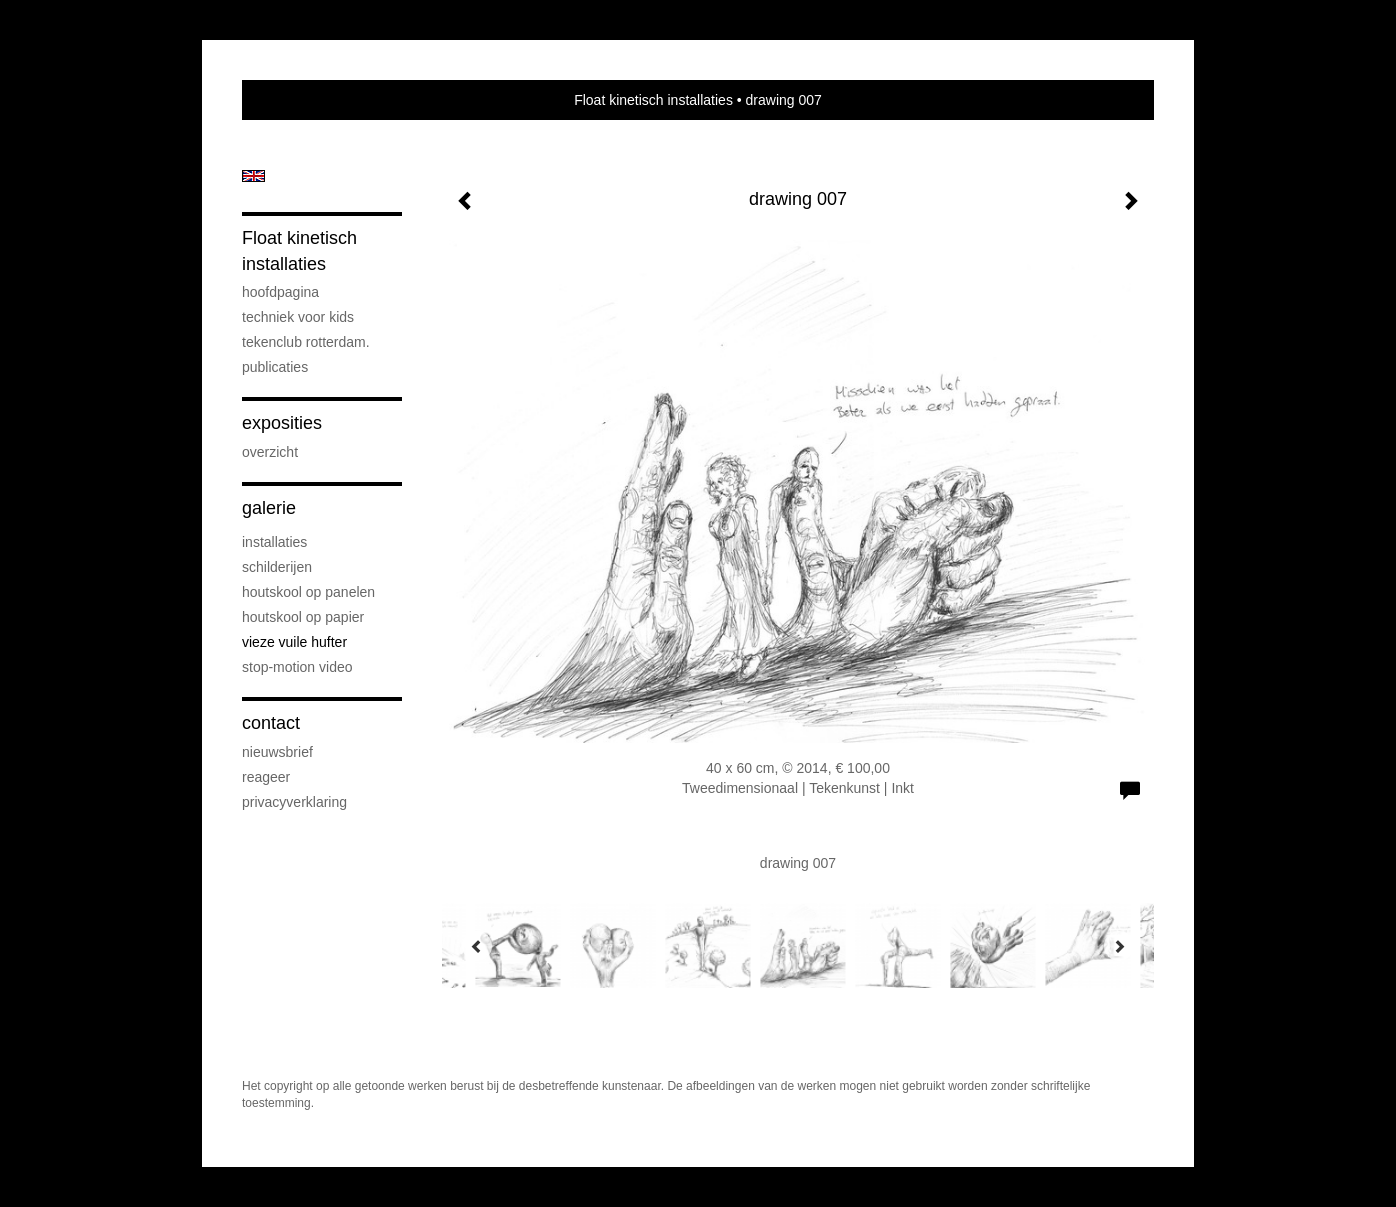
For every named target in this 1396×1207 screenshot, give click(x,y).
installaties (274, 542)
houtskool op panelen (308, 592)
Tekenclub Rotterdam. (306, 342)
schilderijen (277, 567)
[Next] (1119, 946)
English (253, 176)
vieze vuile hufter (294, 642)
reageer (266, 777)
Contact (271, 723)
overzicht (270, 452)
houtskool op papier (303, 617)
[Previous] (477, 946)
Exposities (282, 423)
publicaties (275, 367)
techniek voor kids (298, 317)
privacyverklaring (294, 802)
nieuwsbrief (277, 752)
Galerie (269, 508)
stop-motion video (297, 667)
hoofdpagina (280, 292)
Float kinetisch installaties (653, 100)
